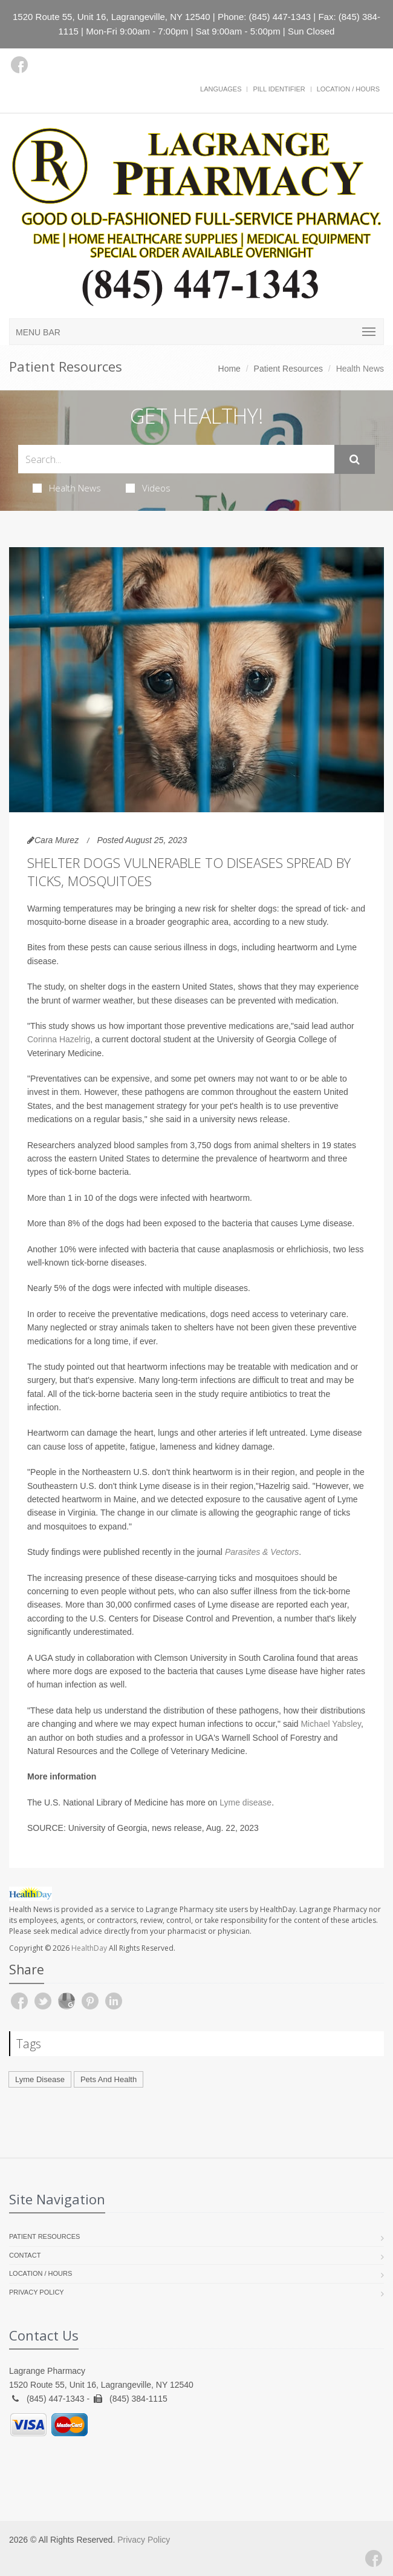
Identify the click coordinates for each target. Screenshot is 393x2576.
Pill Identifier (279, 89)
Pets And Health (108, 2079)
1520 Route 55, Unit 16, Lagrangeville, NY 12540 (111, 17)
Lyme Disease (40, 2079)
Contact (25, 2255)
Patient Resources (288, 368)
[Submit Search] (354, 459)
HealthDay (89, 1948)
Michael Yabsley (330, 1724)
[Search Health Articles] (176, 459)
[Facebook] (19, 64)
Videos (148, 488)
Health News (67, 488)
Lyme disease (245, 1802)
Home (229, 368)
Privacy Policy (36, 2292)
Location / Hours (348, 89)
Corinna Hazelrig (58, 1039)
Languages (220, 89)
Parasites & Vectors (262, 1552)
